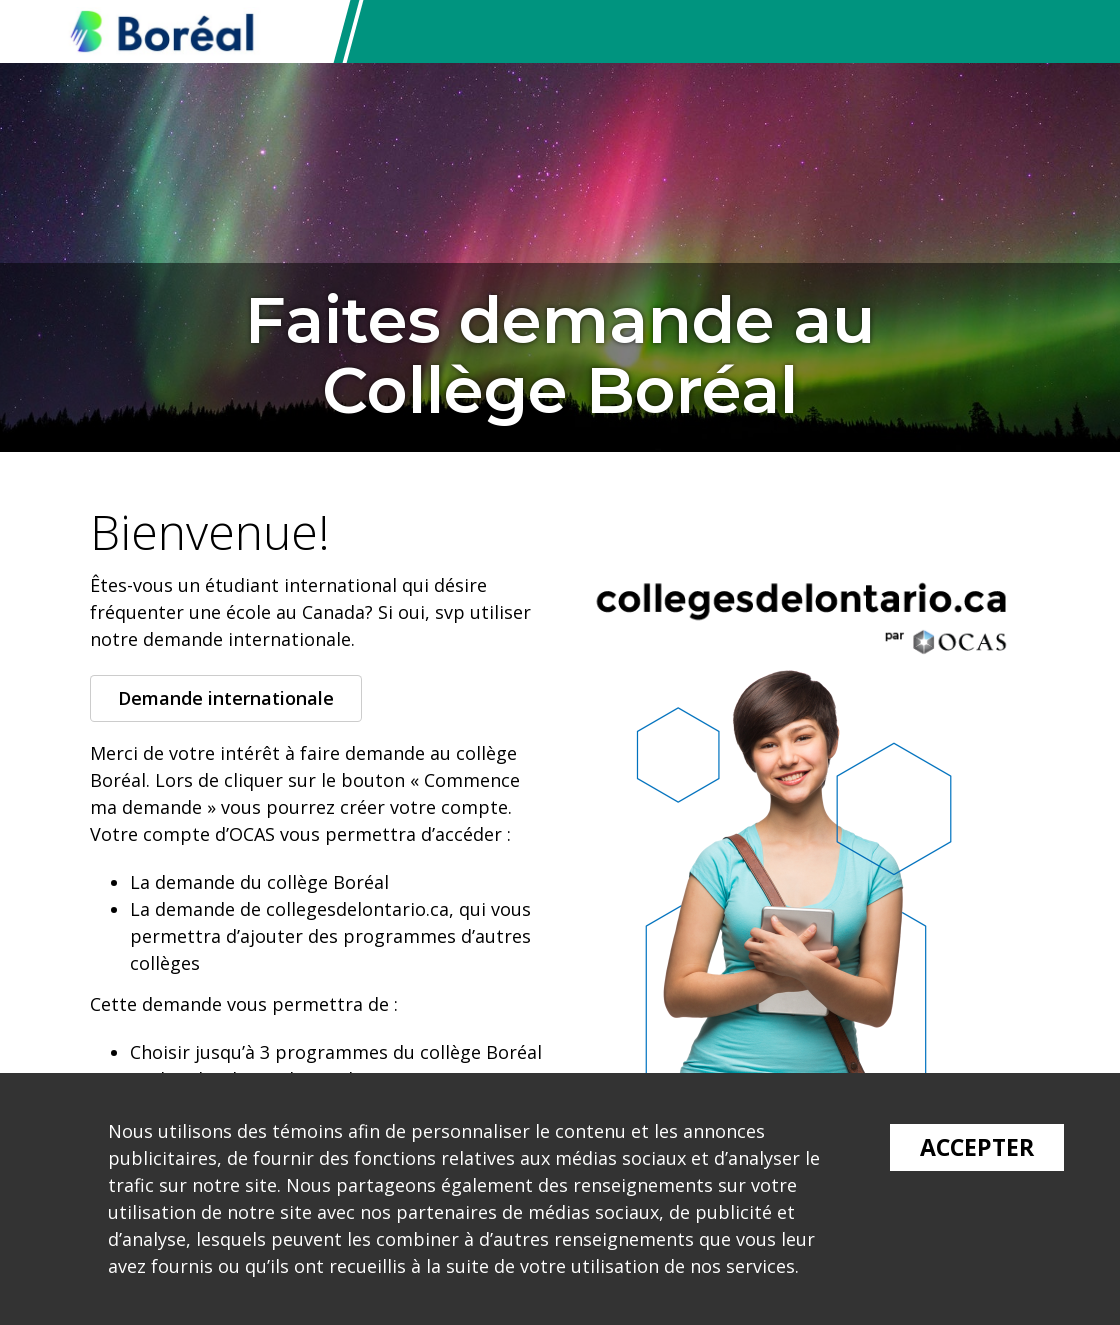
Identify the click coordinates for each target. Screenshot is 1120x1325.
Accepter (977, 1147)
